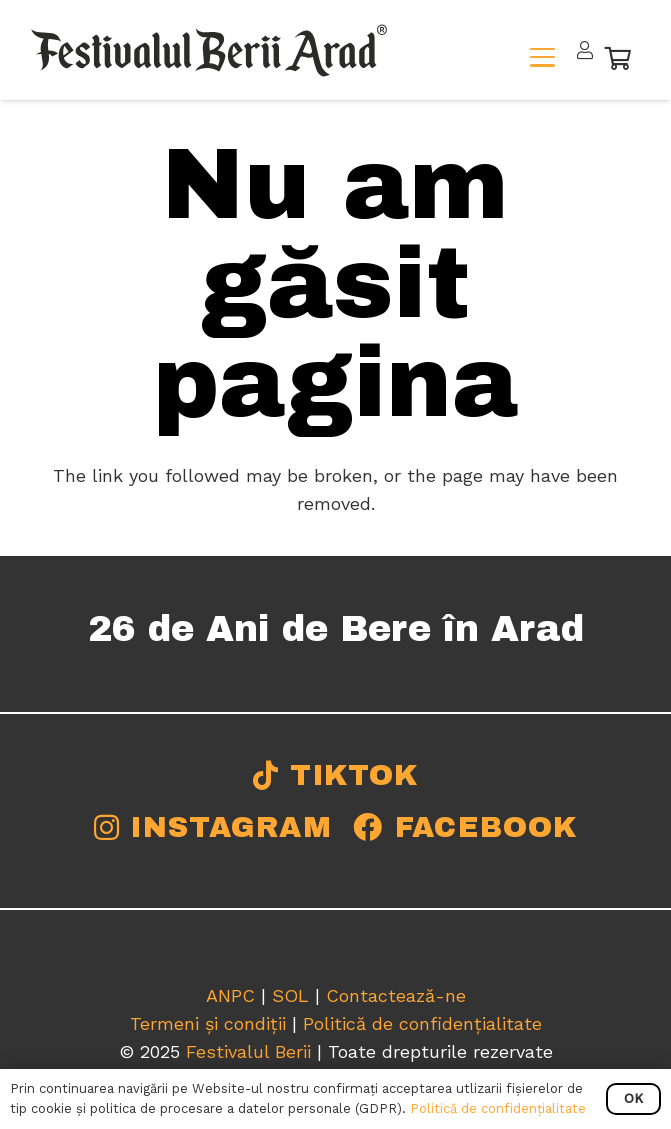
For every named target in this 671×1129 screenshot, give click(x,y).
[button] (543, 57)
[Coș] (618, 58)
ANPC (230, 995)
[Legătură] (585, 50)
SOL (290, 995)
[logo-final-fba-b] (209, 50)
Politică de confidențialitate (422, 1023)
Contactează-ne (396, 995)
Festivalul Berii (248, 1051)
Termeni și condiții (208, 1023)
